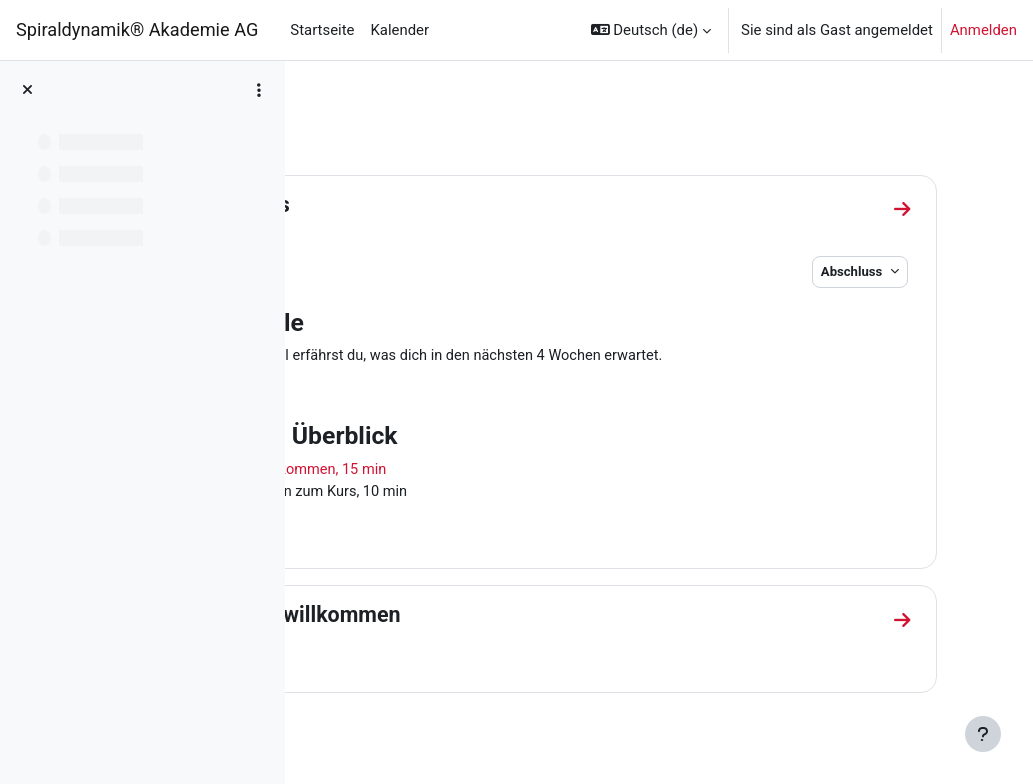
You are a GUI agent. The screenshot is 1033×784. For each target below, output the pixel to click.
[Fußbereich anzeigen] (983, 734)
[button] (651, 30)
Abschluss (878, 271)
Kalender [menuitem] (399, 30)
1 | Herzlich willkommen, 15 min (458, 471)
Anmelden (983, 30)
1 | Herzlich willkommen (456, 617)
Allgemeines (401, 204)
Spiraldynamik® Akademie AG (137, 29)
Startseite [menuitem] (322, 30)
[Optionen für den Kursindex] (259, 90)
